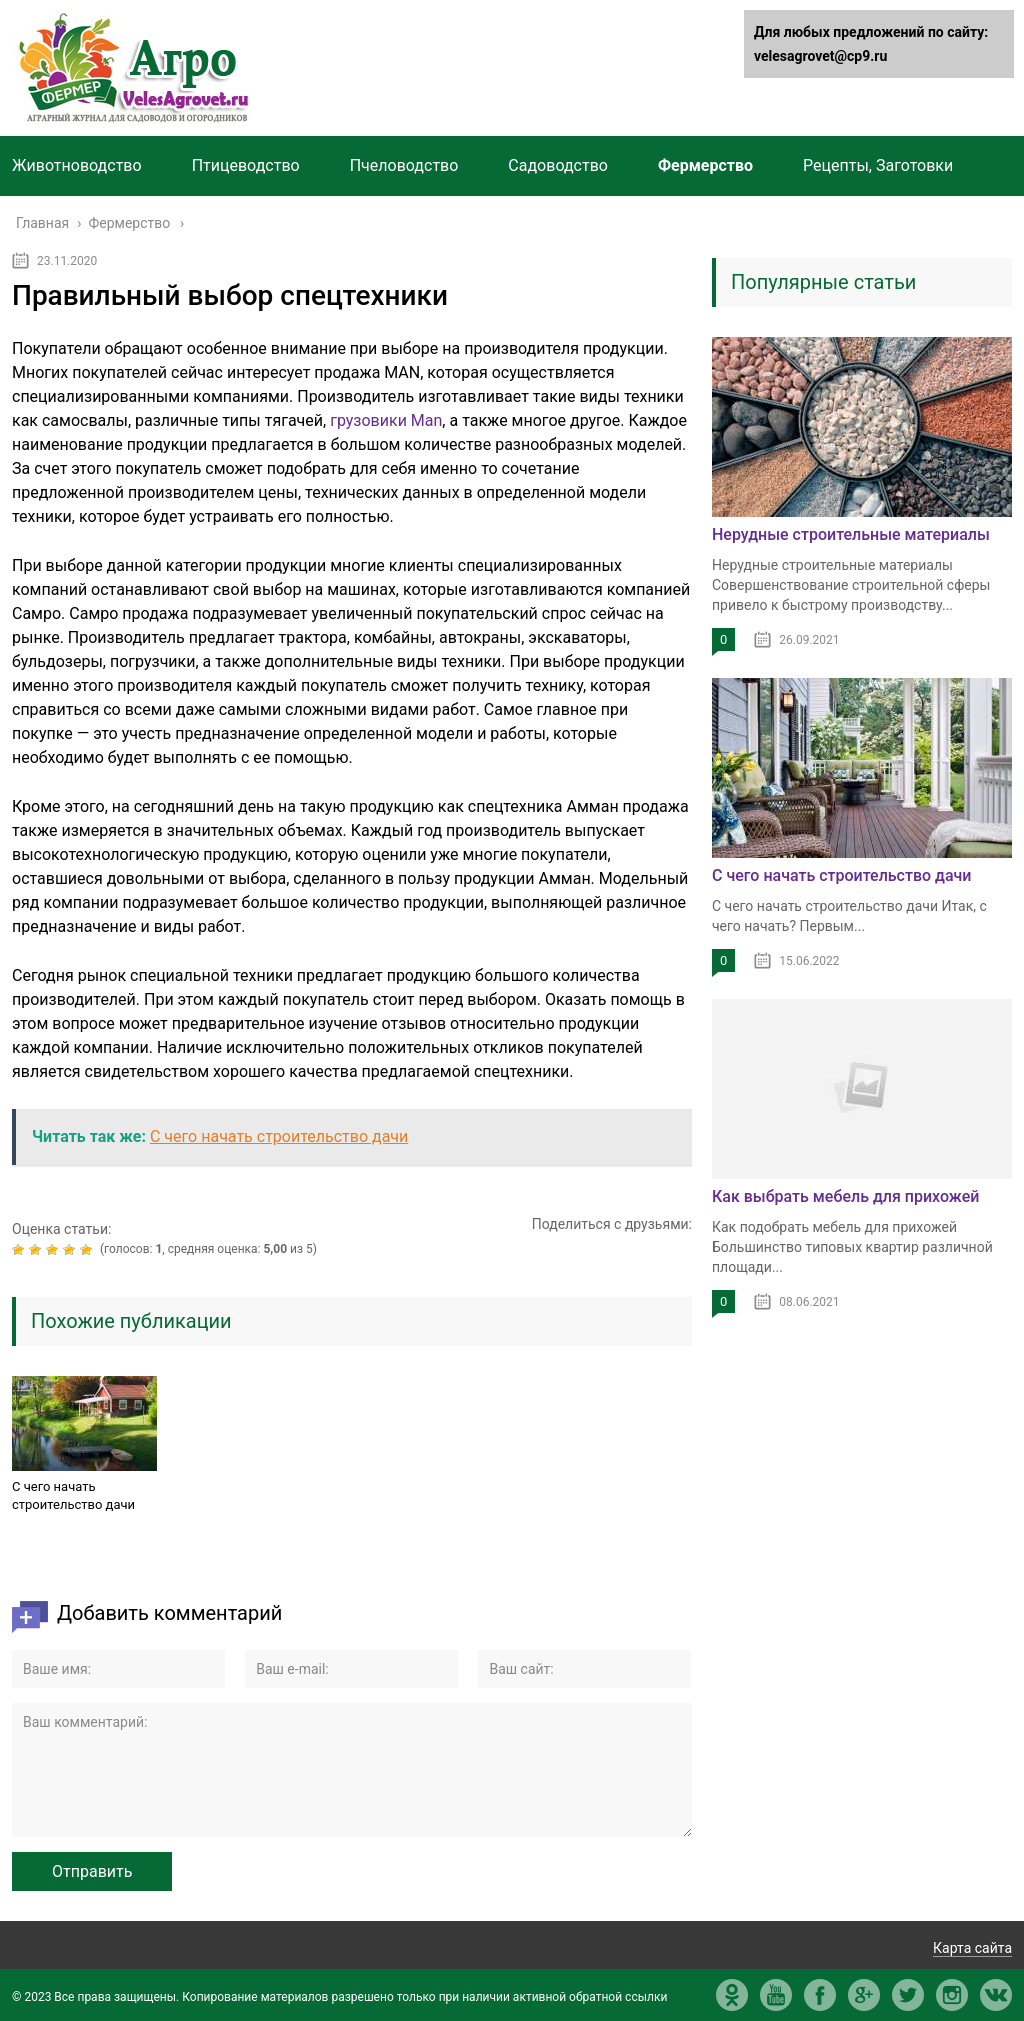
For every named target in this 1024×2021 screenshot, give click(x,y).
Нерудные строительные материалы (851, 534)
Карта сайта (972, 1948)
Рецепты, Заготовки (878, 165)
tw (908, 1995)
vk (996, 1995)
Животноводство (77, 165)
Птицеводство (246, 165)
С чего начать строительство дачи (73, 1495)
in (952, 1995)
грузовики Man (386, 420)
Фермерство (705, 165)
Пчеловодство (404, 165)
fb (820, 1995)
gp (864, 1995)
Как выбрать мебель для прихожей (845, 1196)
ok (732, 1995)
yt (776, 1995)
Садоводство (558, 165)
